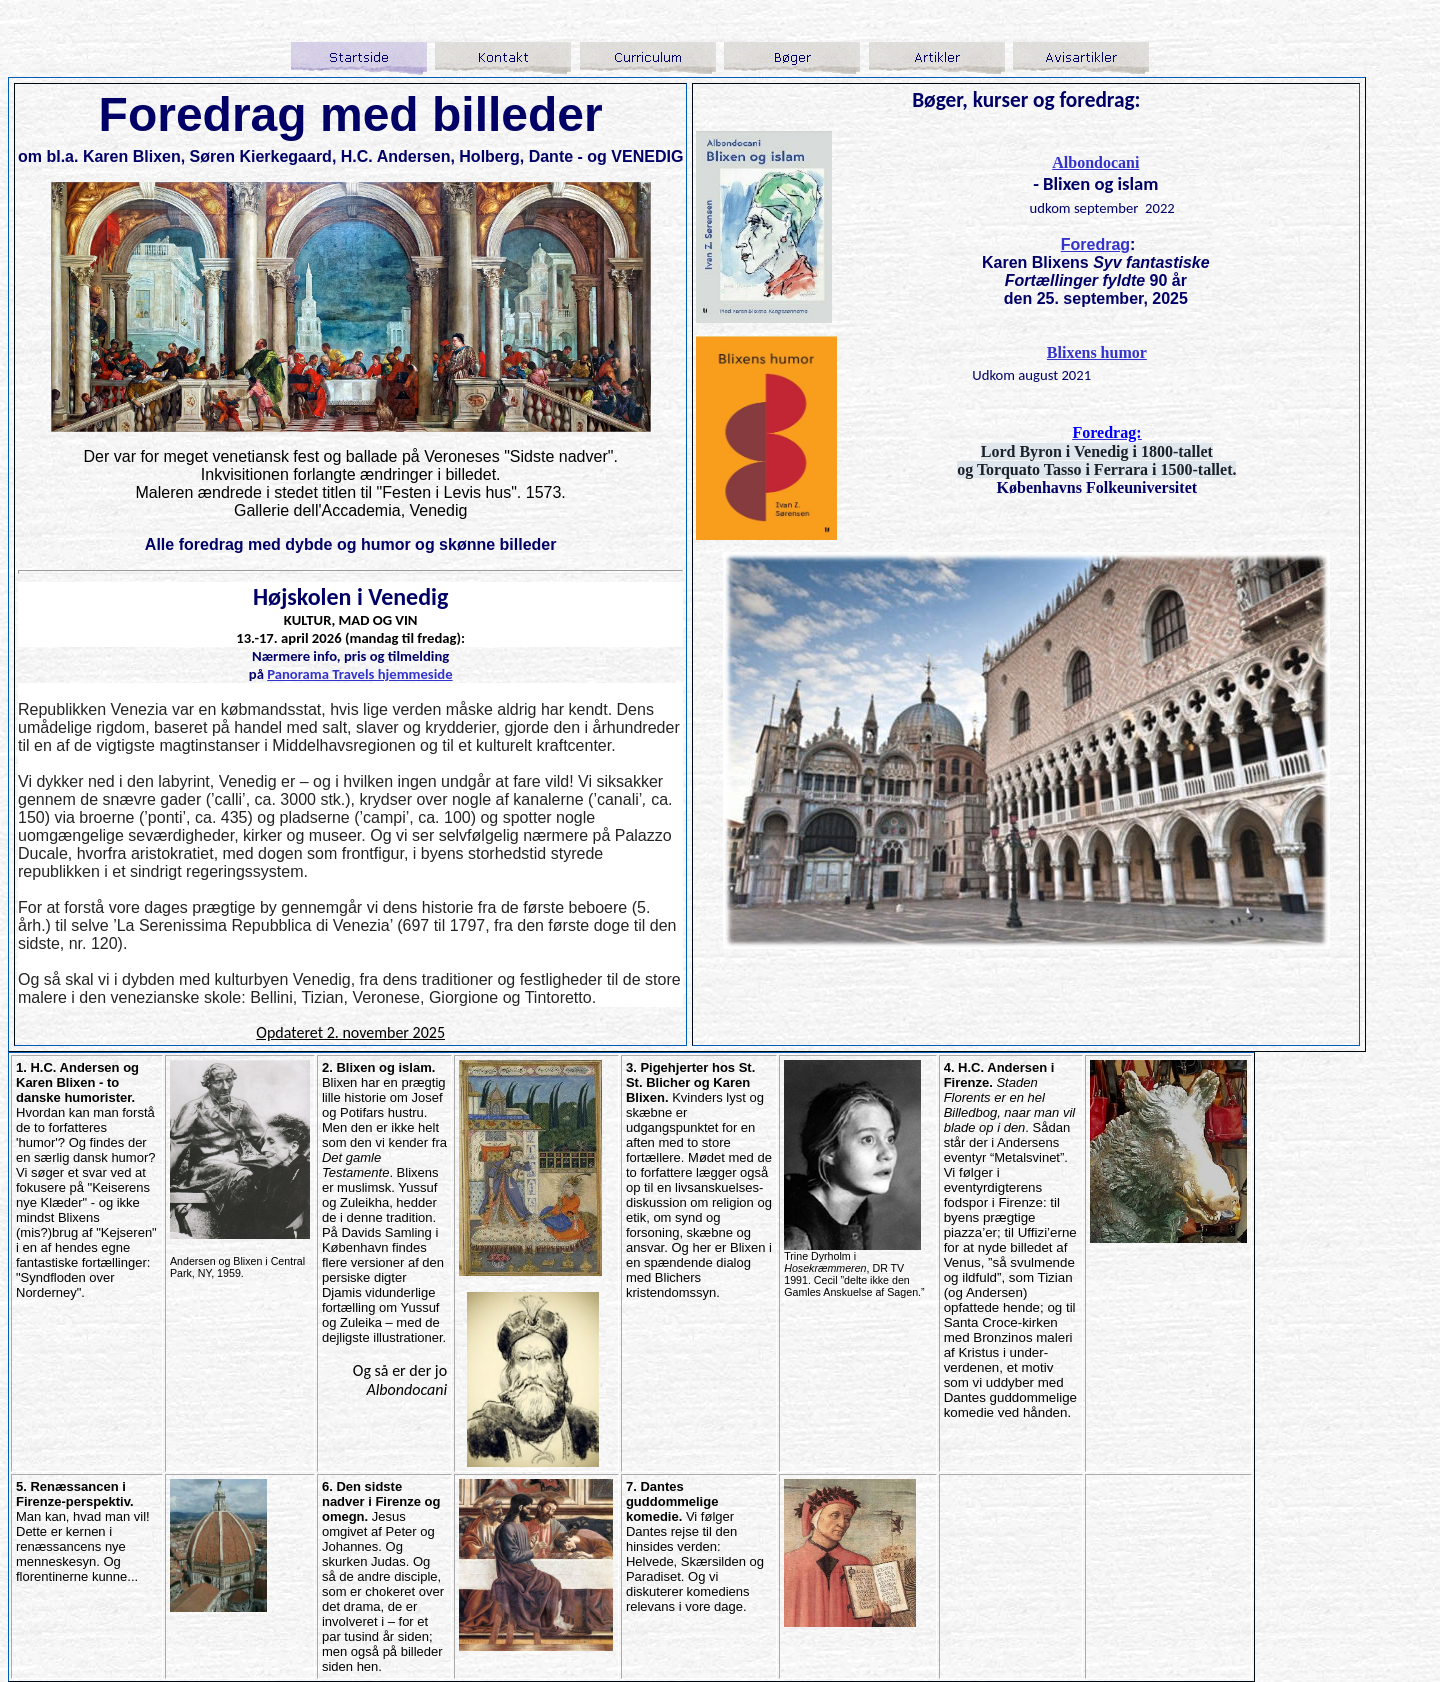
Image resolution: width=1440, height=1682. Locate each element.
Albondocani (1095, 162)
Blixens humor (1097, 352)
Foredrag (1095, 244)
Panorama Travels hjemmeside (359, 674)
